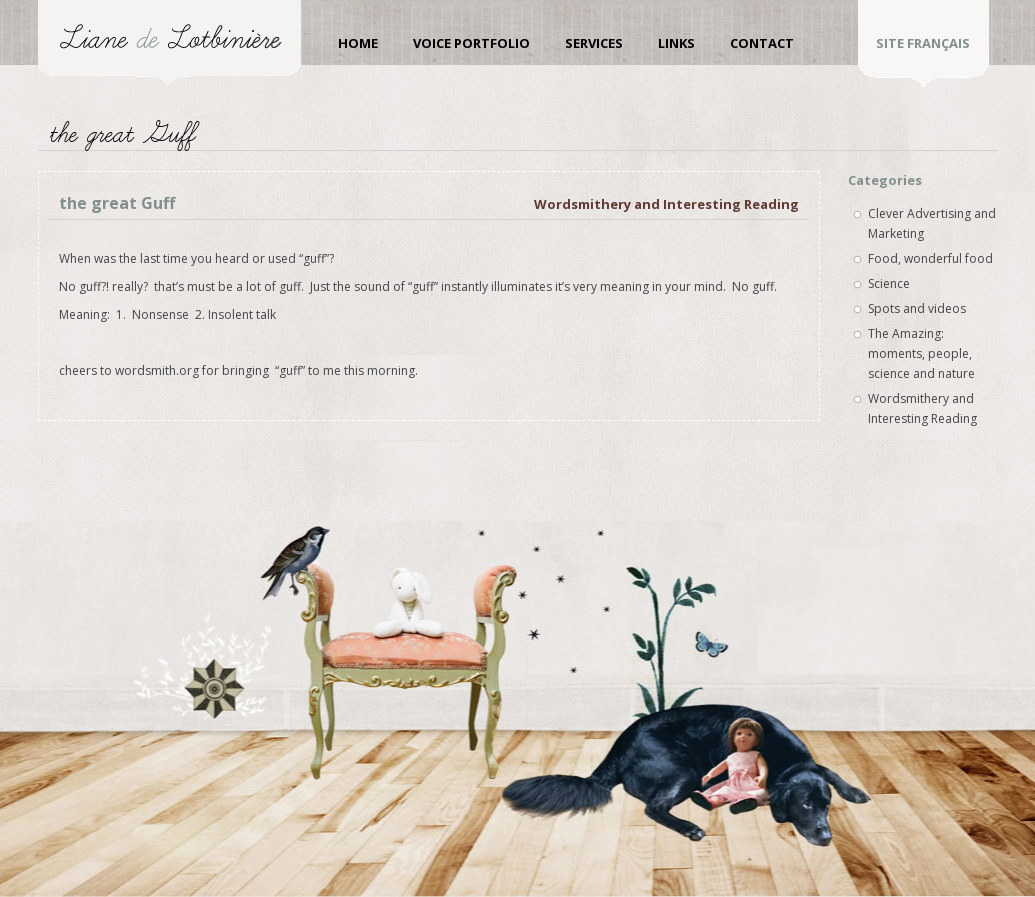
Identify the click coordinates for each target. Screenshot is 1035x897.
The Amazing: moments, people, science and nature (921, 353)
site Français (923, 43)
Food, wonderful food (930, 258)
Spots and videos (917, 308)
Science (889, 283)
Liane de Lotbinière (169, 42)
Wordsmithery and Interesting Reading (666, 204)
